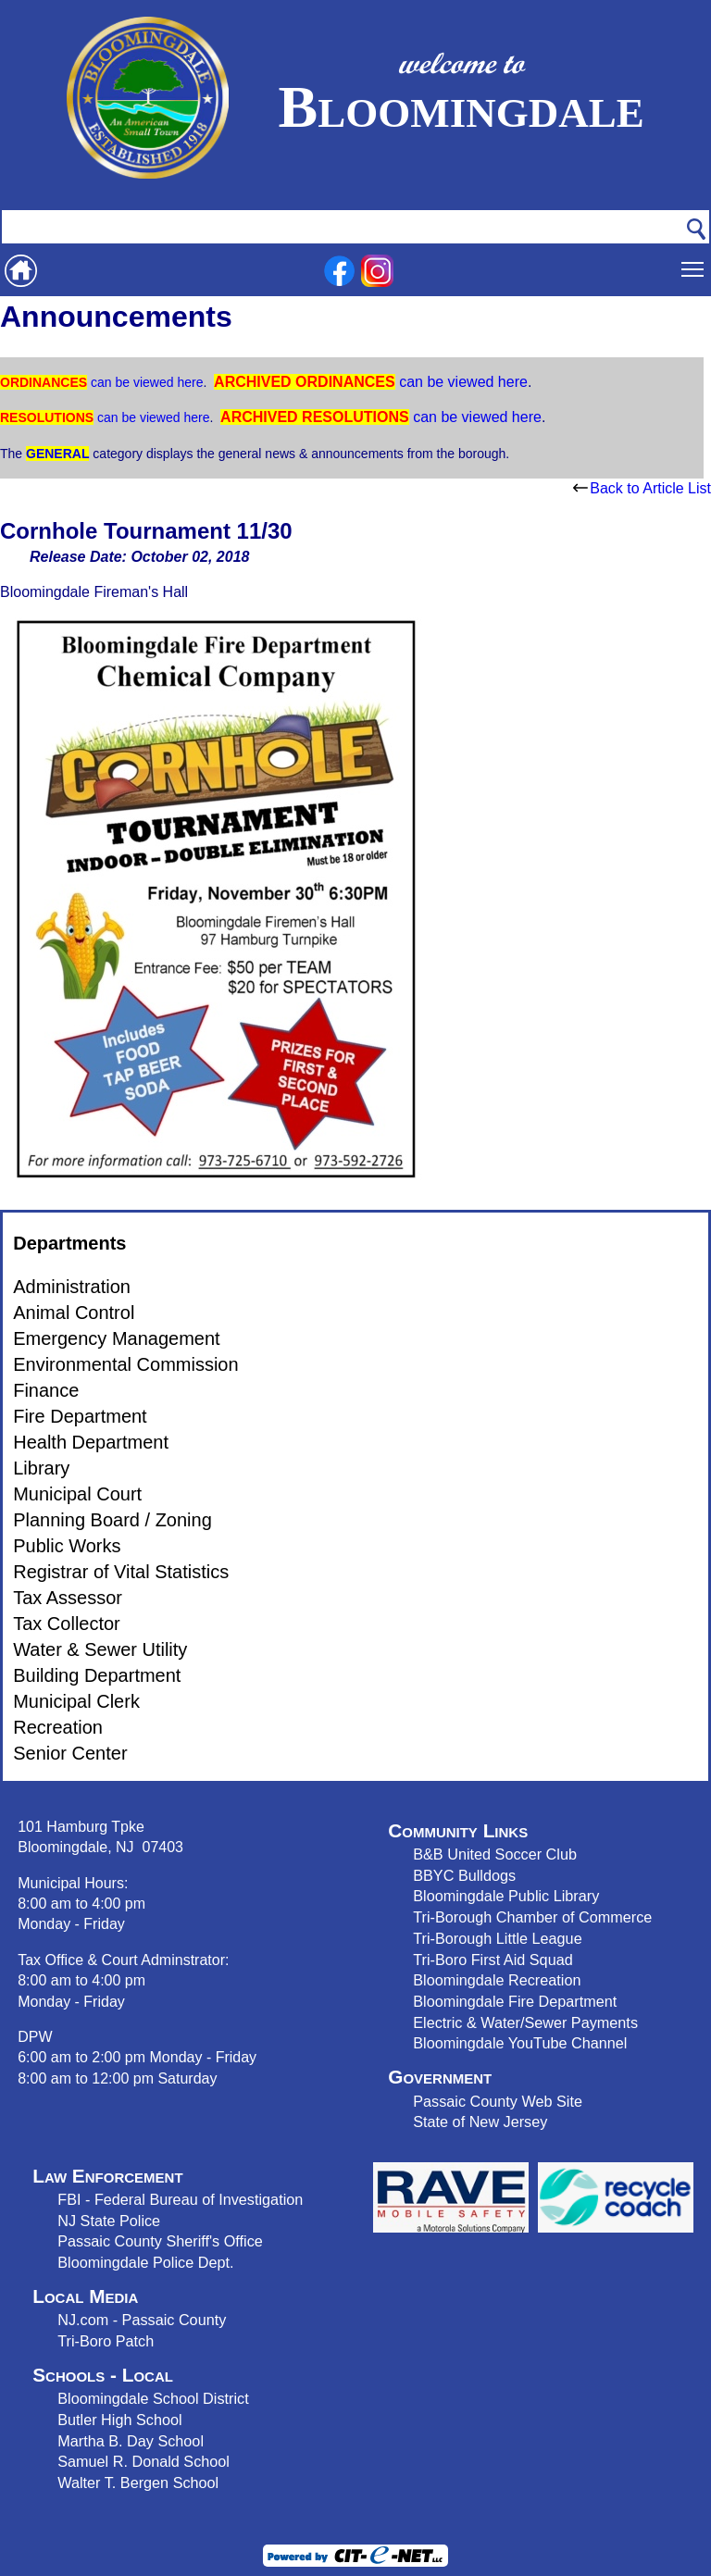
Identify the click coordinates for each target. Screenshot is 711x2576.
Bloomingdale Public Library (506, 1895)
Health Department (90, 1442)
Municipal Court (77, 1494)
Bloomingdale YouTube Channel (520, 2043)
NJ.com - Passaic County (141, 2319)
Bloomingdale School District (152, 2398)
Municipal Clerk (76, 1701)
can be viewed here (145, 382)
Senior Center (70, 1753)
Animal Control (73, 1312)
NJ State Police (108, 2220)
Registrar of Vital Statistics (121, 1572)
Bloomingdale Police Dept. (145, 2262)
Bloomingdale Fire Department (515, 2001)
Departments (69, 1243)
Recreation (58, 1727)
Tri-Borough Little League (497, 1938)
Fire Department (80, 1416)
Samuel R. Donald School (143, 2461)
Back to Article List (642, 488)
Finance (46, 1390)
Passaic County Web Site (497, 2101)
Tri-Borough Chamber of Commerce (532, 1917)
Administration (72, 1286)
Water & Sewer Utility (100, 1649)
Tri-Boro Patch (105, 2341)
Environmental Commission (125, 1364)
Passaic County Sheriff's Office (160, 2241)
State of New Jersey (480, 2121)
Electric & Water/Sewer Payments (525, 2022)
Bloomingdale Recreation (496, 1980)
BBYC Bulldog (460, 1875)
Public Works (66, 1546)
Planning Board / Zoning (112, 1520)
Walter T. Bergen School (137, 2482)
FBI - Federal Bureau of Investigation (180, 2199)
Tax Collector (66, 1623)
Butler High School (119, 2419)
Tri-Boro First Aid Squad (492, 1959)
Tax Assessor (67, 1597)
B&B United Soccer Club (495, 1854)
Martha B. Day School (130, 2441)
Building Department (97, 1675)
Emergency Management (116, 1338)
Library (41, 1468)
